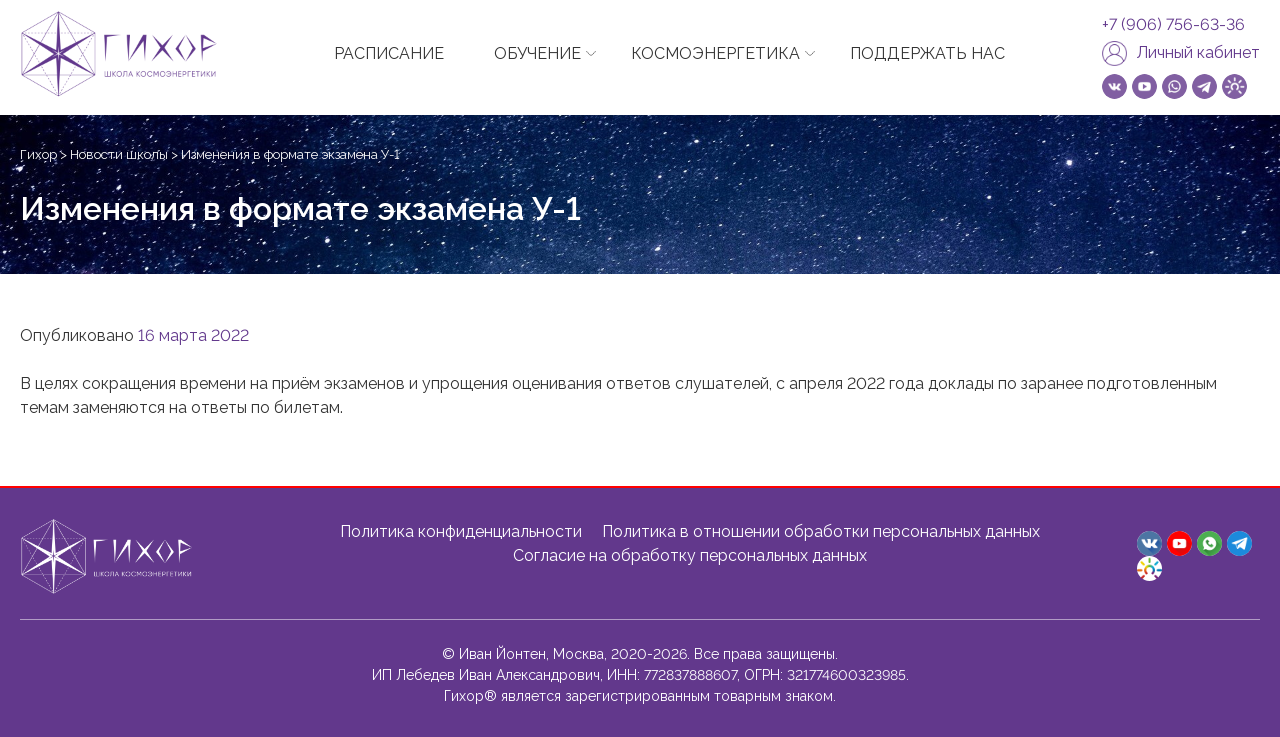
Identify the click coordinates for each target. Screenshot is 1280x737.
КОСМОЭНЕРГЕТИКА (715, 53)
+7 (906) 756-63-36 (1173, 25)
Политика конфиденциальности (461, 531)
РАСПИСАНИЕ (389, 53)
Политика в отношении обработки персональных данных (821, 531)
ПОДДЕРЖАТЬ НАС (927, 53)
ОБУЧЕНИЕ (537, 53)
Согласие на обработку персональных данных (690, 555)
